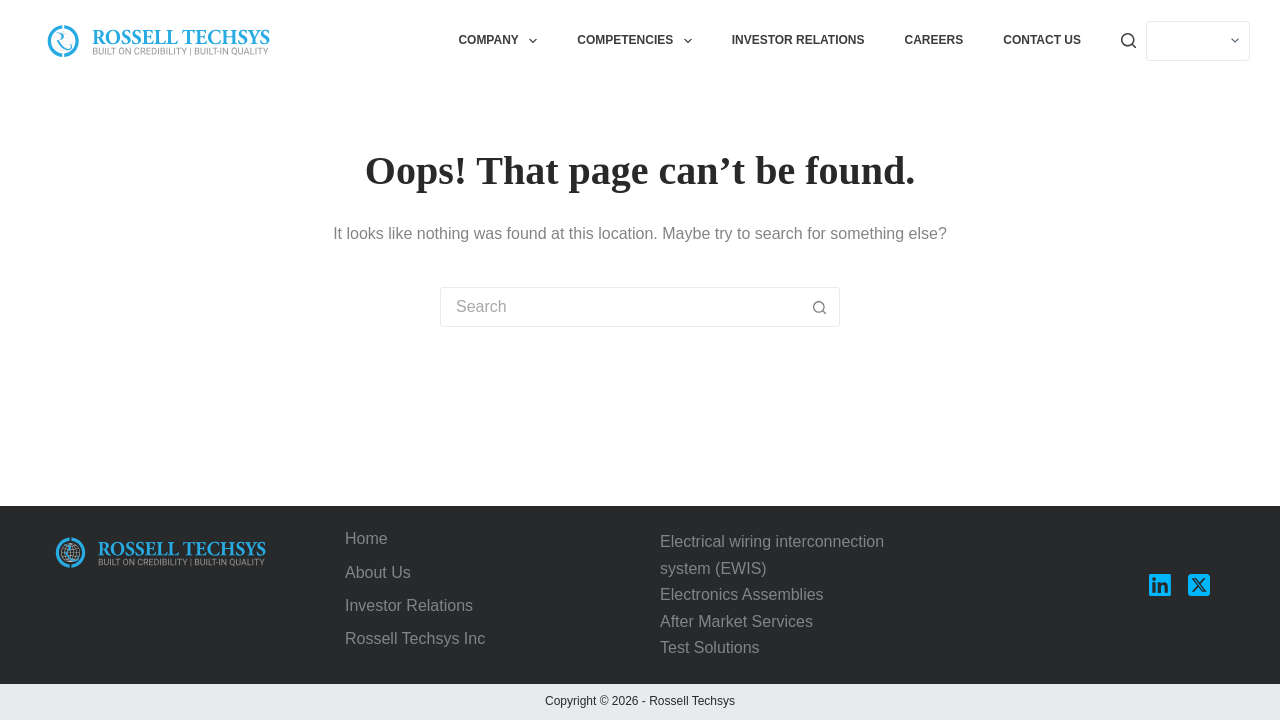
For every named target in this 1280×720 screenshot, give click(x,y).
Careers (934, 40)
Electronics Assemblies (742, 594)
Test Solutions (710, 647)
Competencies (638, 41)
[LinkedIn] (1160, 585)
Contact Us (1042, 40)
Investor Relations (798, 40)
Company (501, 41)
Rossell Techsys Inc (415, 638)
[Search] (1128, 40)
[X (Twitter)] (1199, 585)
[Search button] (819, 307)
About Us (378, 572)
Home (366, 538)
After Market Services (736, 621)
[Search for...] (620, 307)
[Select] (1198, 41)
